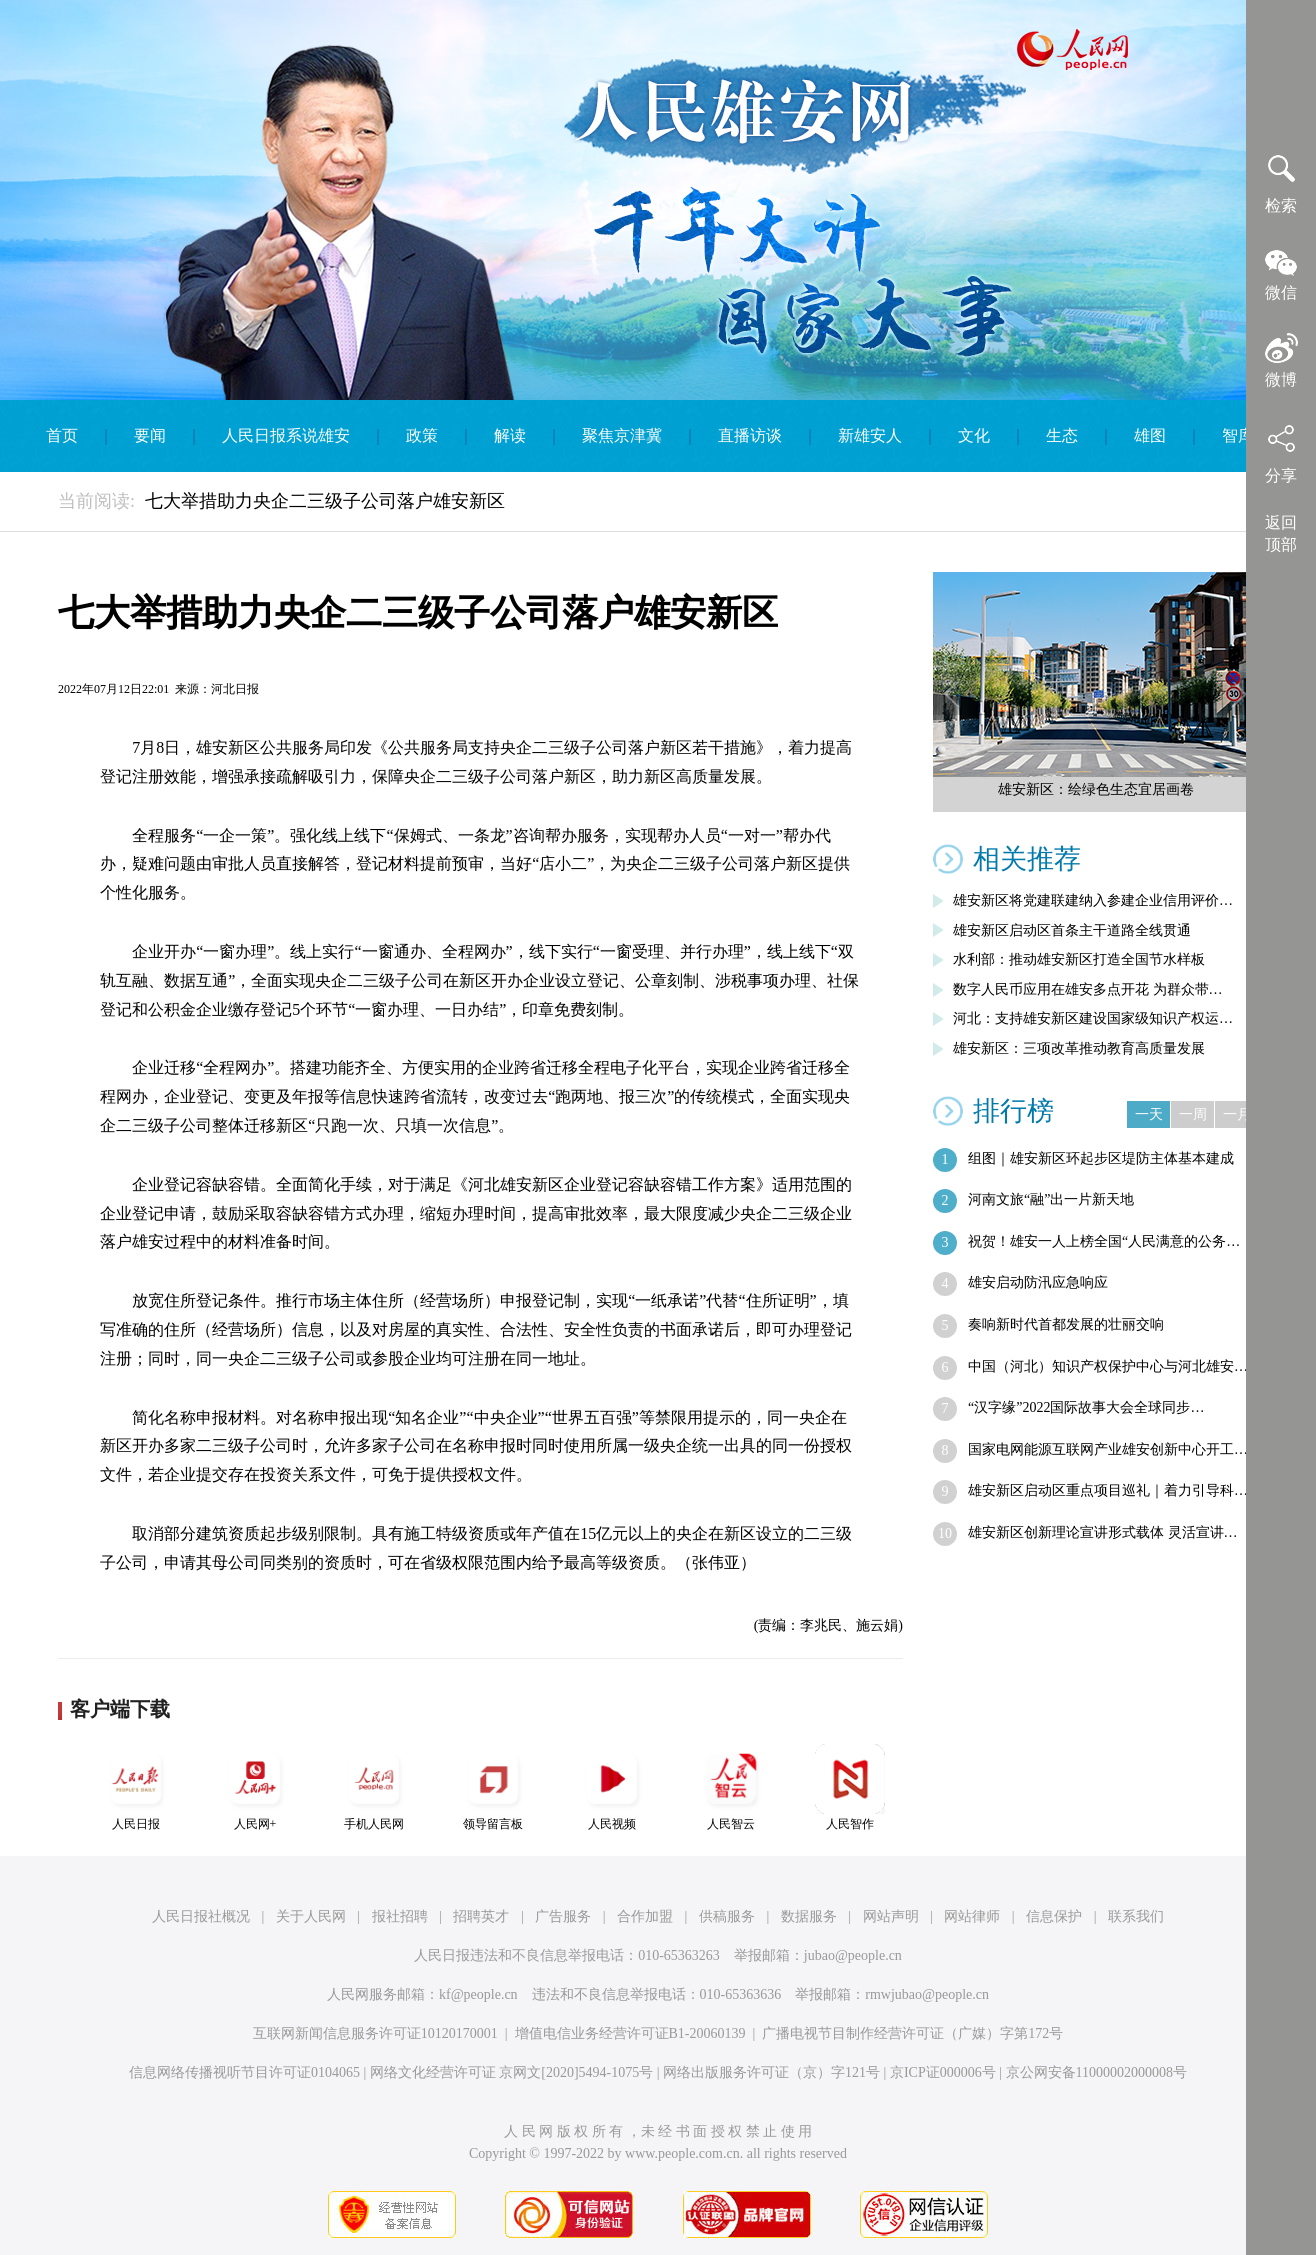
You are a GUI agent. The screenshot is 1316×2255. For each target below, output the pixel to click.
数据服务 (809, 1916)
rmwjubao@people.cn (927, 1994)
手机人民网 (374, 1787)
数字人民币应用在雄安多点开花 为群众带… (1088, 989)
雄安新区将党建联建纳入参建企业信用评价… (1093, 900)
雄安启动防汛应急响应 (1038, 1282)
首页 (62, 435)
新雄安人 (870, 435)
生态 (1062, 435)
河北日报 (235, 689)
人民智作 (850, 1787)
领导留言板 (493, 1787)
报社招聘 (400, 1916)
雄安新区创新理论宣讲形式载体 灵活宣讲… (1103, 1532)
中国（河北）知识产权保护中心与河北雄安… (1108, 1366)
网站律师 (972, 1916)
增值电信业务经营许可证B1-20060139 (630, 2033)
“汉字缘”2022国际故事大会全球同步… (1086, 1407)
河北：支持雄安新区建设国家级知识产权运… (1093, 1018)
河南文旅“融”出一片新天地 (1051, 1199)
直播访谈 (750, 435)
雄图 (1150, 435)
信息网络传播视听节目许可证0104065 (244, 2072)
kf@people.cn (478, 1994)
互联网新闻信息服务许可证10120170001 (375, 2033)
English (658, 507)
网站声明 (891, 1916)
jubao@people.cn (853, 1955)
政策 (422, 435)
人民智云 (731, 1787)
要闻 (150, 435)
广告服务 (563, 1916)
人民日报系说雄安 (286, 435)
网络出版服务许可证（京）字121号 (771, 2072)
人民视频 (612, 1787)
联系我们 (1136, 1916)
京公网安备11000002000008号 (1096, 2072)
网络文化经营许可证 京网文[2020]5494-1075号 (512, 2072)
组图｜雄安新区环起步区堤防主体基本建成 (1101, 1158)
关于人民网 (311, 1916)
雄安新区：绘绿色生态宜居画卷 (1096, 789)
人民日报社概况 (201, 1916)
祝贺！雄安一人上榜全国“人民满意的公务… (1104, 1241)
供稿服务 (727, 1916)
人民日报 (136, 1787)
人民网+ (255, 1787)
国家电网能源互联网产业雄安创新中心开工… (1108, 1449)
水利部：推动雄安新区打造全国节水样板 (1079, 959)
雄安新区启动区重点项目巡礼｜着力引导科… (1108, 1490)
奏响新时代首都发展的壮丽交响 (1066, 1324)
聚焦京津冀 (622, 435)
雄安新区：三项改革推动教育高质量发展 (1079, 1048)
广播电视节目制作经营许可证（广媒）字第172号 (912, 2033)
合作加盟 (645, 1916)
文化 (974, 435)
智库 (1238, 435)
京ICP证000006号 (943, 2072)
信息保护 (1054, 1916)
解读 (510, 435)
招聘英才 (481, 1916)
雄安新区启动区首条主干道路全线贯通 (1072, 930)
